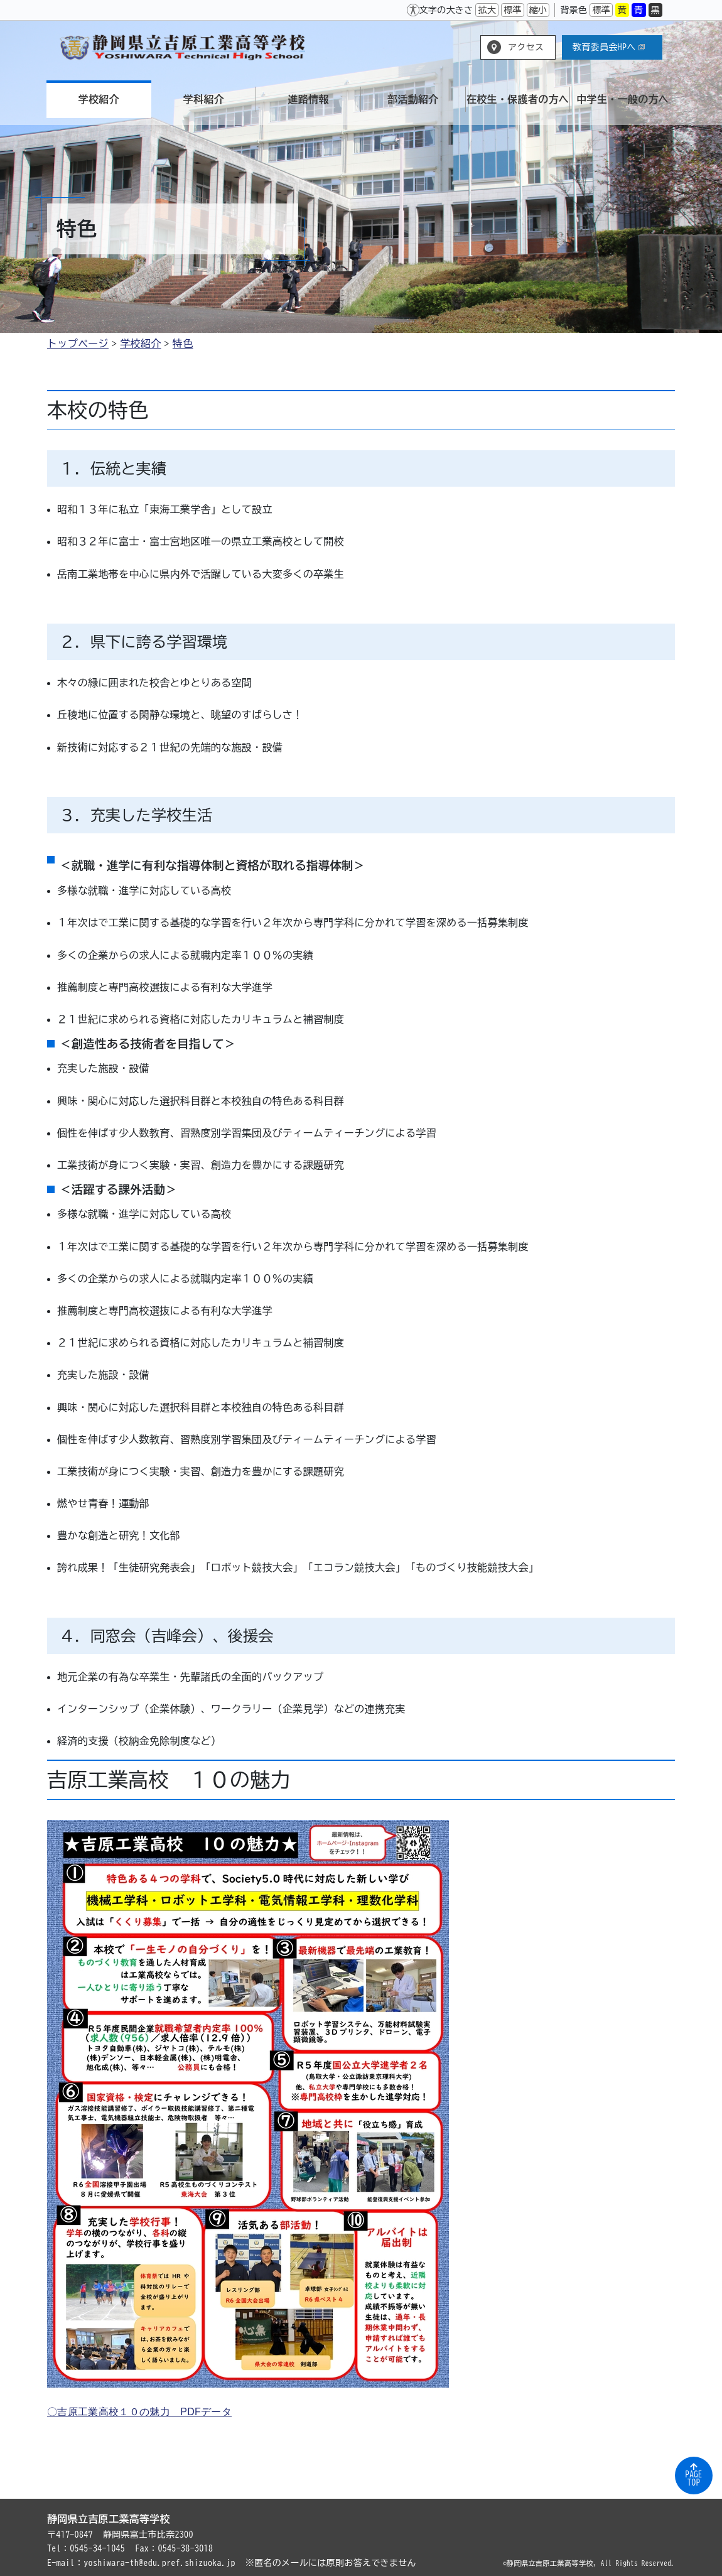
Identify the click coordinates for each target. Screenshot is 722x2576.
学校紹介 (140, 343)
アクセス (526, 47)
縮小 (538, 10)
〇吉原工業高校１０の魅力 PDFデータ (139, 2411)
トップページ (78, 343)
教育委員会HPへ (609, 47)
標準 (513, 10)
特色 (183, 343)
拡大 (487, 10)
